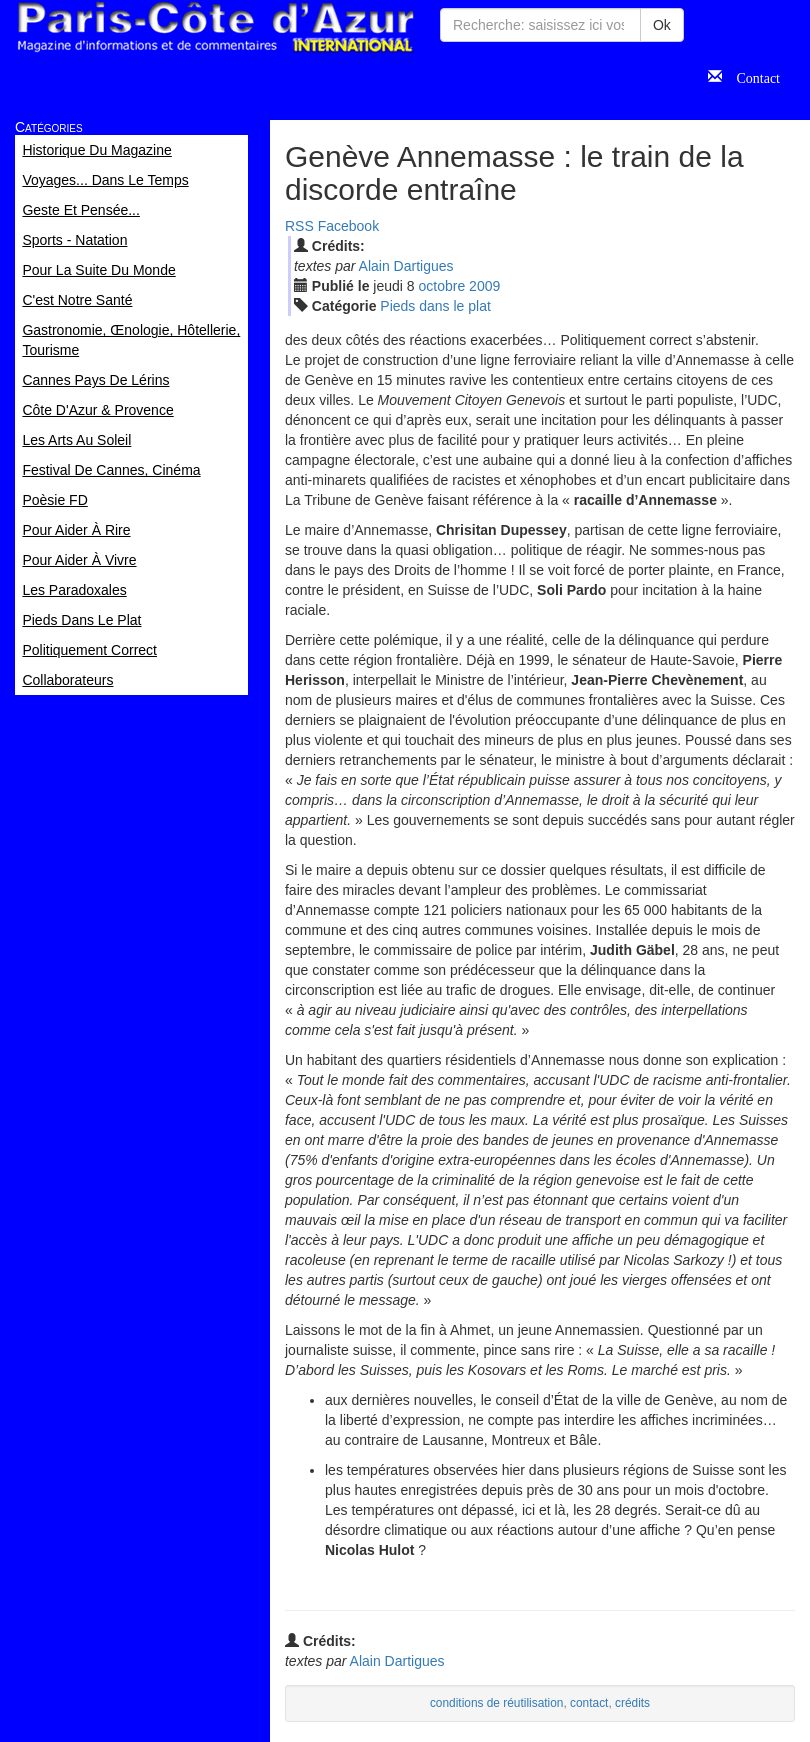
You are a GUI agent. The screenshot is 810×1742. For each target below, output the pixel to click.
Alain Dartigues (406, 266)
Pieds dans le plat (435, 306)
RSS (299, 226)
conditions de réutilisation (497, 1703)
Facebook (348, 226)
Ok (662, 25)
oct (442, 286)
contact (589, 1703)
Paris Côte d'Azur (215, 27)
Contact (751, 76)
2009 (484, 286)
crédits (632, 1703)
